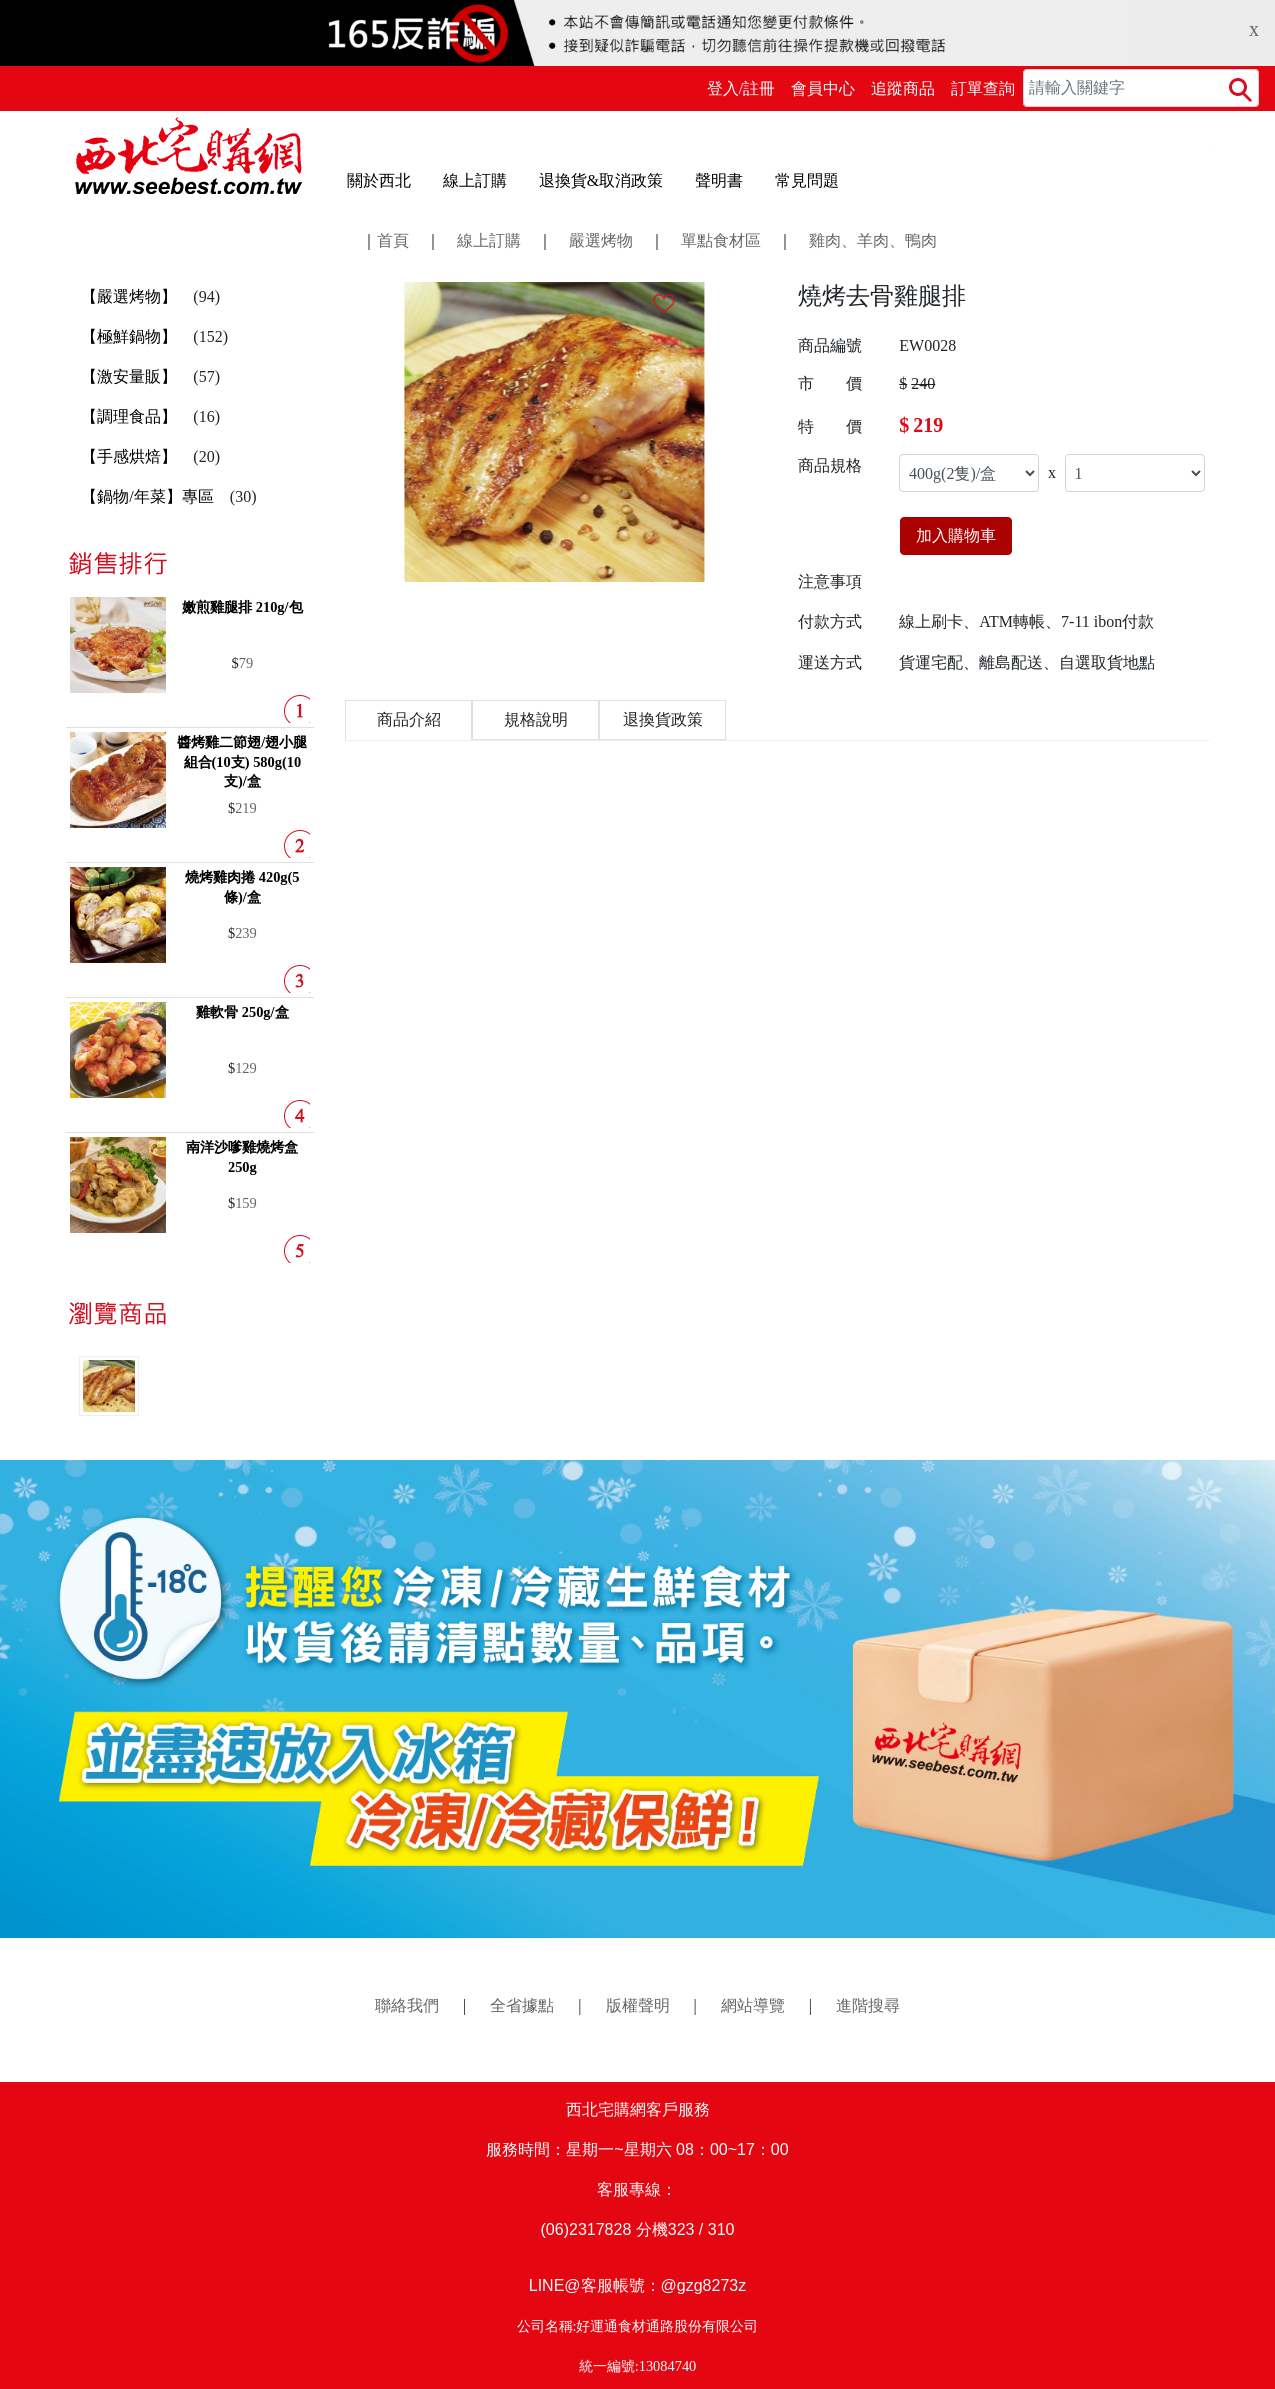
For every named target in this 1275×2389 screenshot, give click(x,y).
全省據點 (522, 2005)
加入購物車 (956, 535)
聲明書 (719, 180)
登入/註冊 (741, 88)
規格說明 (536, 719)
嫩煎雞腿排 (242, 607)
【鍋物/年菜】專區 (147, 496)
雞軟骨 (242, 1012)
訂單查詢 (983, 88)
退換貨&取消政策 (601, 180)
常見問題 (807, 180)
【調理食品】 (129, 416)
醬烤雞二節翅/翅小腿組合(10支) (242, 761)
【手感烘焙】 (129, 456)
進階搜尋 (868, 2005)
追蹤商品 (903, 88)
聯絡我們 (407, 2005)
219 (246, 808)
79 (246, 663)
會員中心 (823, 88)
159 (246, 1203)
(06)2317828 (586, 2229)
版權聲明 (638, 2005)
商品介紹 (409, 719)
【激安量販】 (129, 376)
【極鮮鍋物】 (129, 336)
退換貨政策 (663, 719)
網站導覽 (753, 2005)
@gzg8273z (704, 2285)
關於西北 (379, 180)
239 (246, 933)
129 (246, 1068)
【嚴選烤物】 (129, 296)
